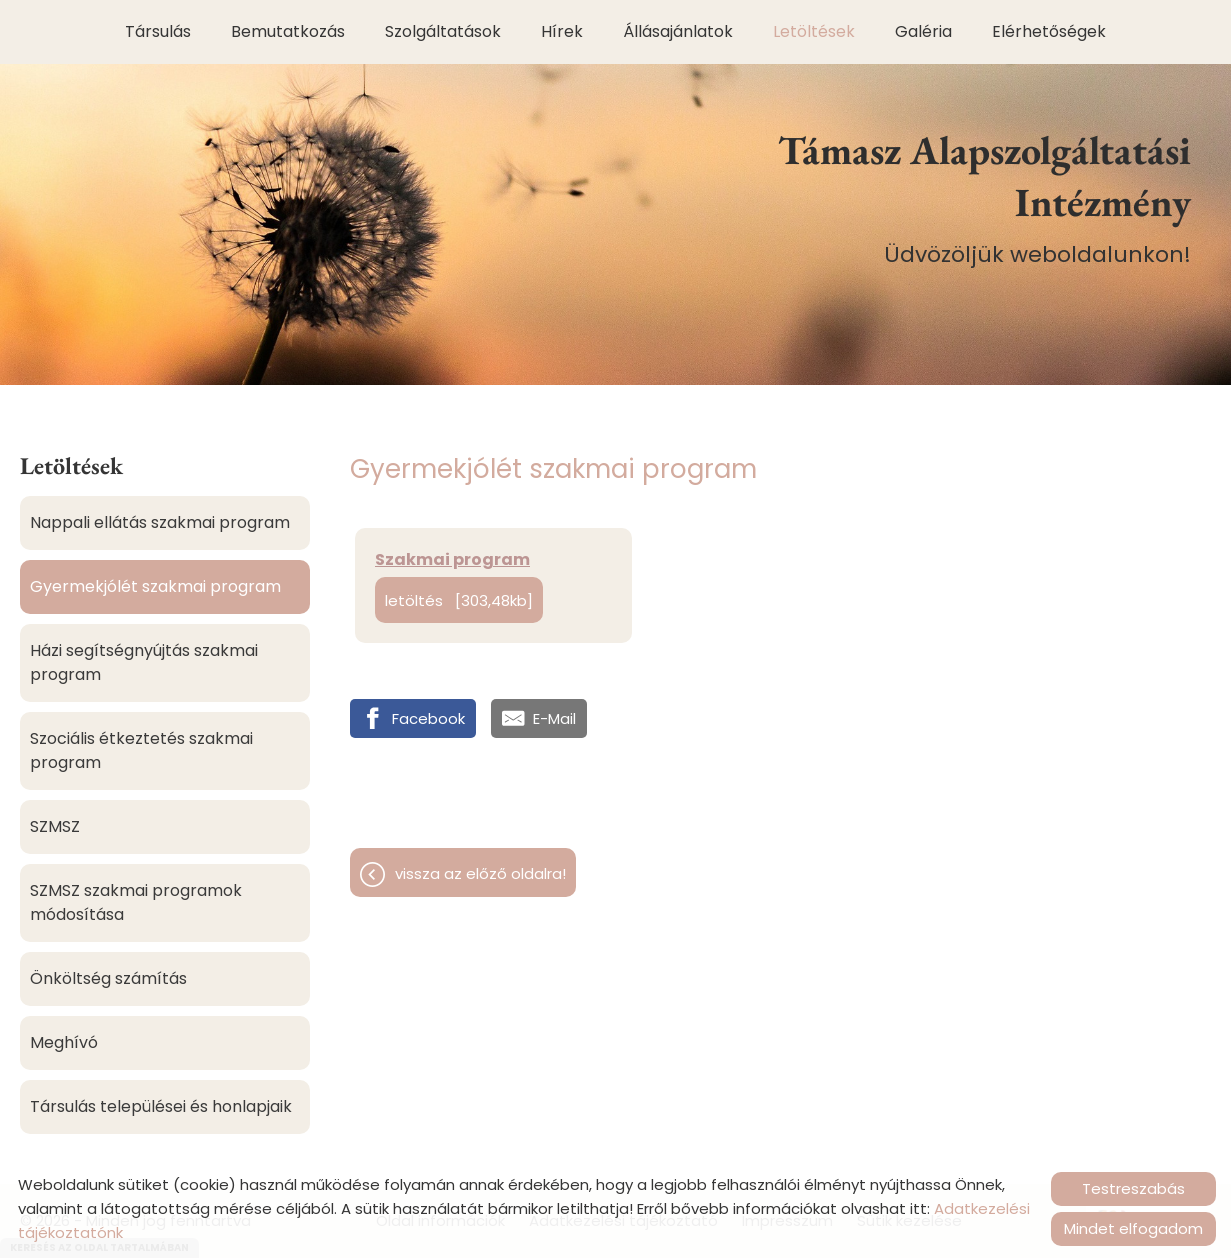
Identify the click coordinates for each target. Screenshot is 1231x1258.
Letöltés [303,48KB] (459, 600)
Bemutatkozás (288, 31)
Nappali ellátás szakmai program (160, 522)
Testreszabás (1133, 1188)
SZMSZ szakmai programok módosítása (136, 902)
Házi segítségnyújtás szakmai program (144, 662)
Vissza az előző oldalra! (480, 873)
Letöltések (814, 31)
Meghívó (64, 1042)
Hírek (562, 31)
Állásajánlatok (678, 31)
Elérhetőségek (1049, 31)
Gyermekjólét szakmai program (155, 586)
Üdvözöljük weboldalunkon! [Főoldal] (961, 197)
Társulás (158, 31)
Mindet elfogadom (1133, 1228)
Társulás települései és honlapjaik (161, 1106)
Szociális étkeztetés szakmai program (141, 750)
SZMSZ (55, 826)
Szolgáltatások (443, 31)
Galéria (923, 31)
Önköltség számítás (108, 978)
